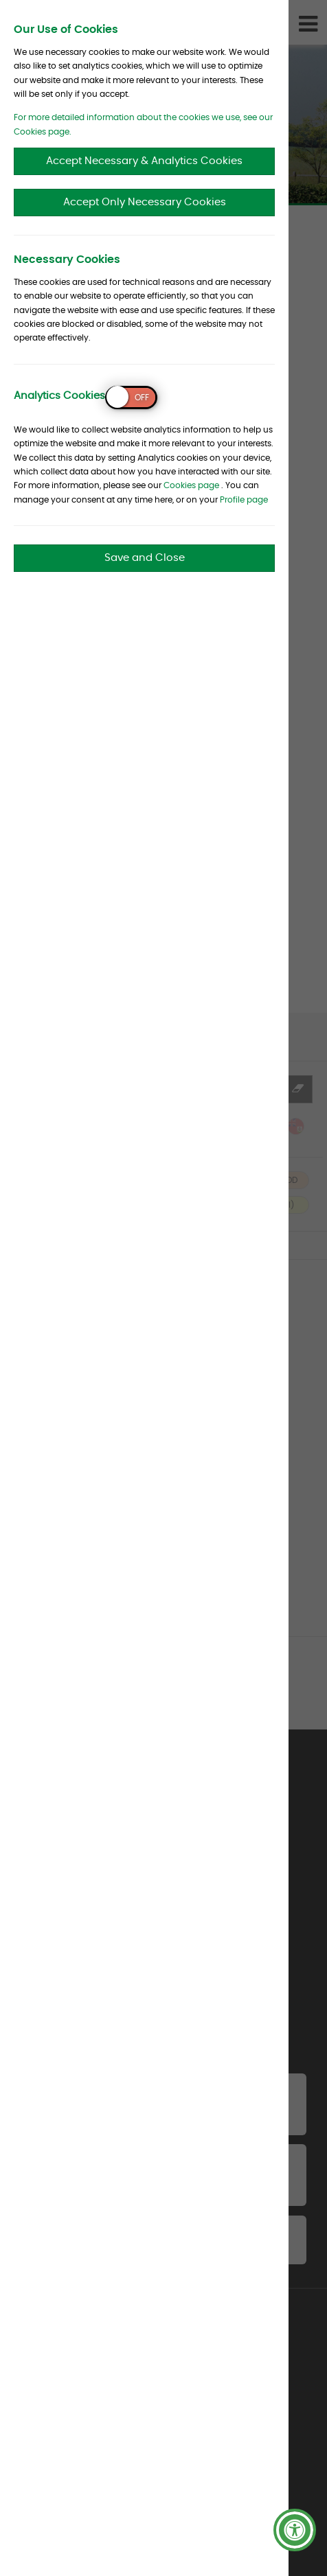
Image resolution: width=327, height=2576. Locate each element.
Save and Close (144, 558)
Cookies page (191, 485)
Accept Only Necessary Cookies (144, 202)
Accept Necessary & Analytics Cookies (144, 161)
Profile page (244, 500)
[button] (294, 2530)
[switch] (131, 397)
